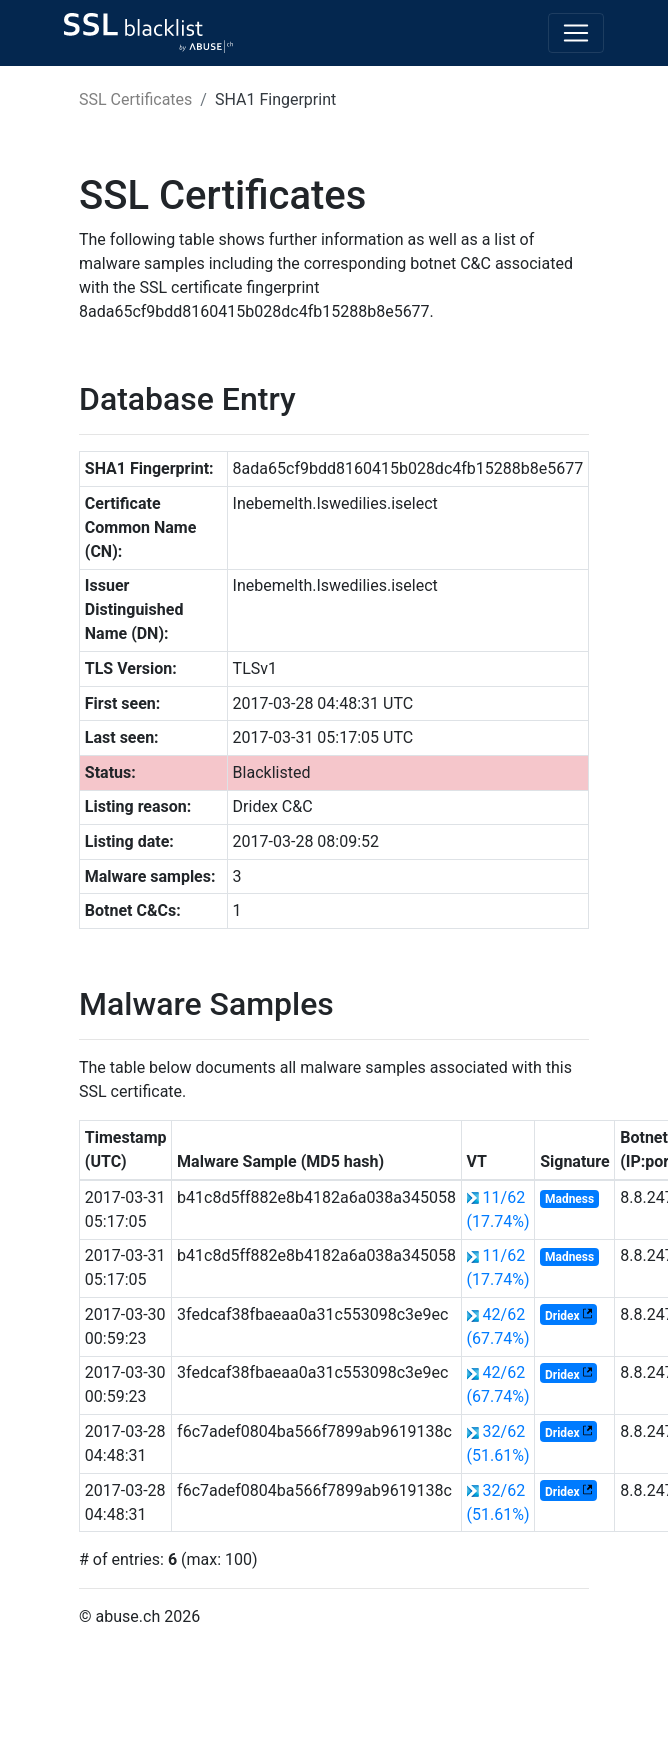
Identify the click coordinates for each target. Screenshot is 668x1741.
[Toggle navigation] (576, 33)
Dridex (562, 1316)
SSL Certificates (135, 99)
